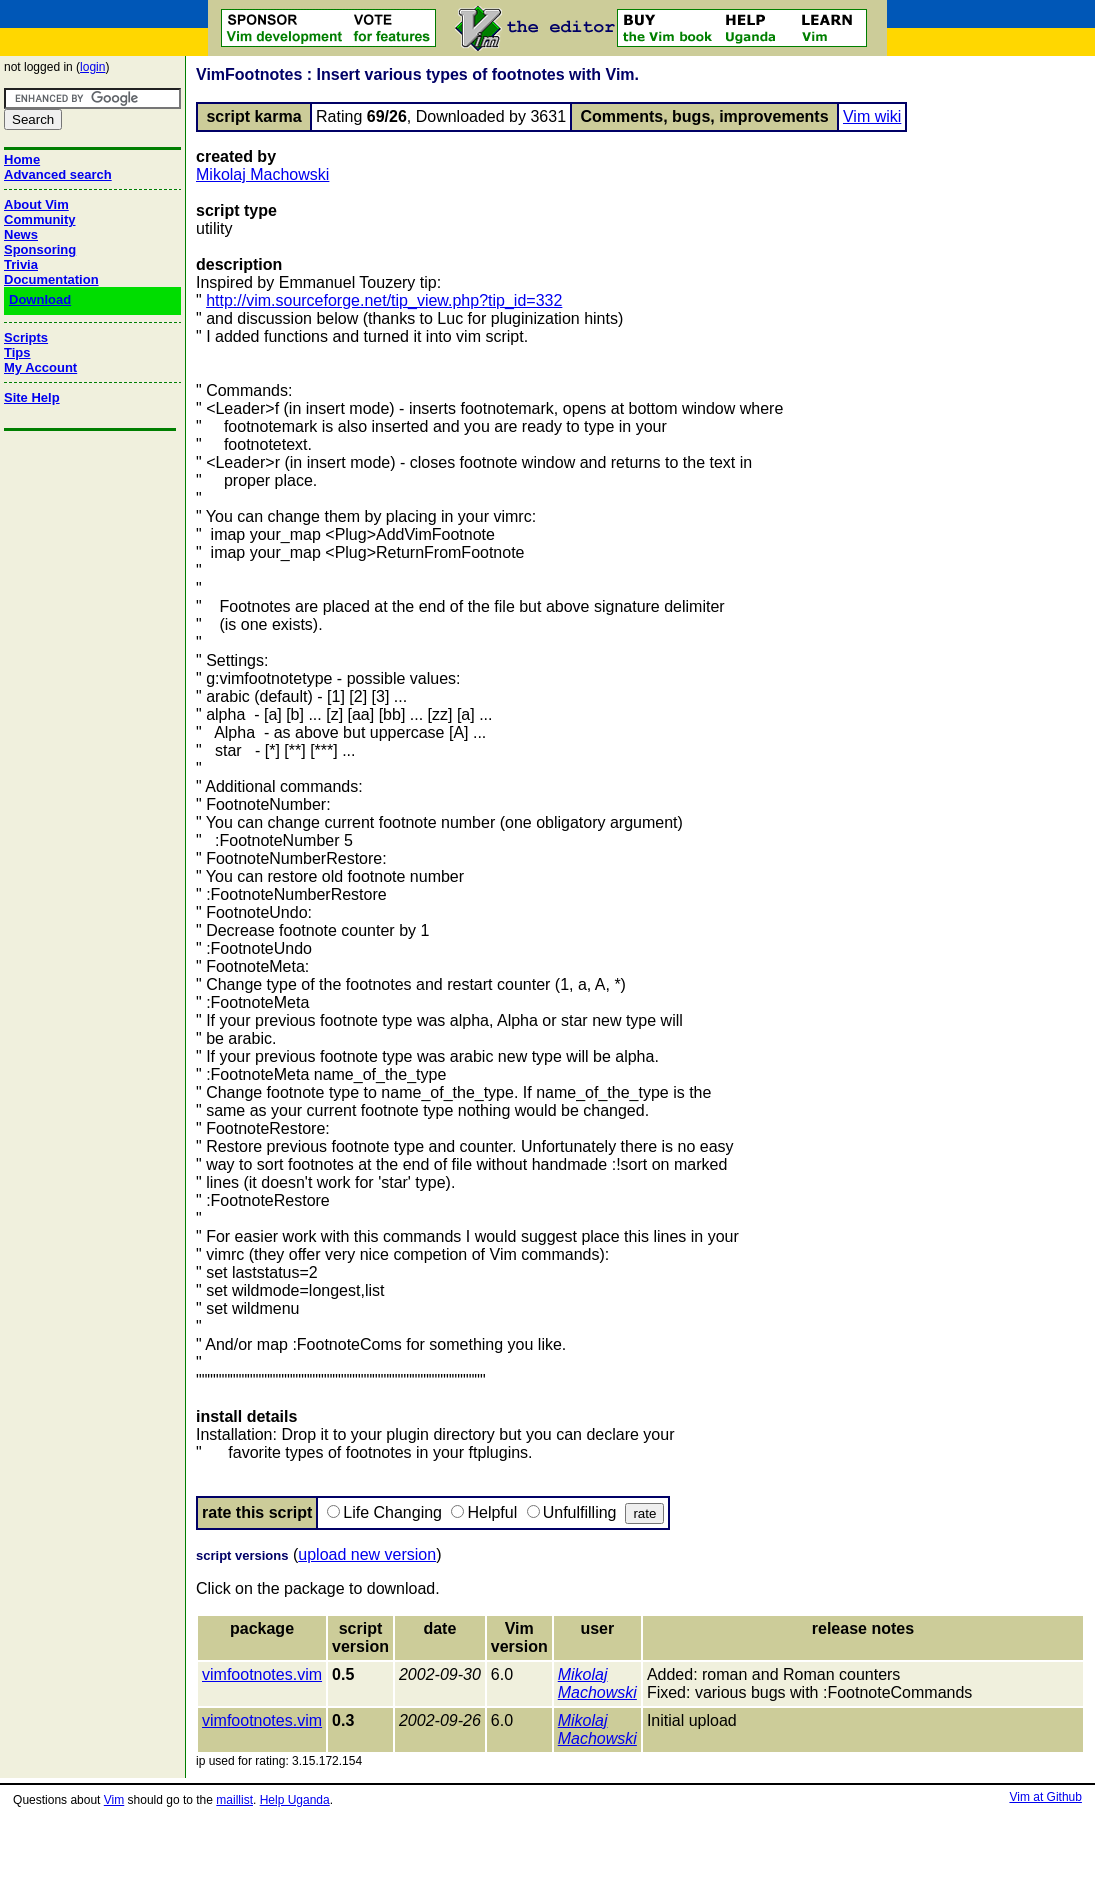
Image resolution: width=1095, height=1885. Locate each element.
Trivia (21, 264)
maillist (234, 1800)
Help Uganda (295, 1800)
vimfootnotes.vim (262, 1674)
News (21, 234)
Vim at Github (1045, 1797)
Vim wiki (872, 116)
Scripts (26, 337)
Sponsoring (40, 249)
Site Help (32, 397)
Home (22, 159)
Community (40, 219)
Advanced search (58, 174)
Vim (114, 1800)
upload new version (367, 1554)
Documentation (51, 279)
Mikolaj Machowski (262, 174)
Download (40, 299)
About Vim (36, 204)
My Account (40, 367)
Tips (17, 352)
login (92, 67)
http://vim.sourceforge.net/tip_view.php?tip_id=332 (384, 300)
